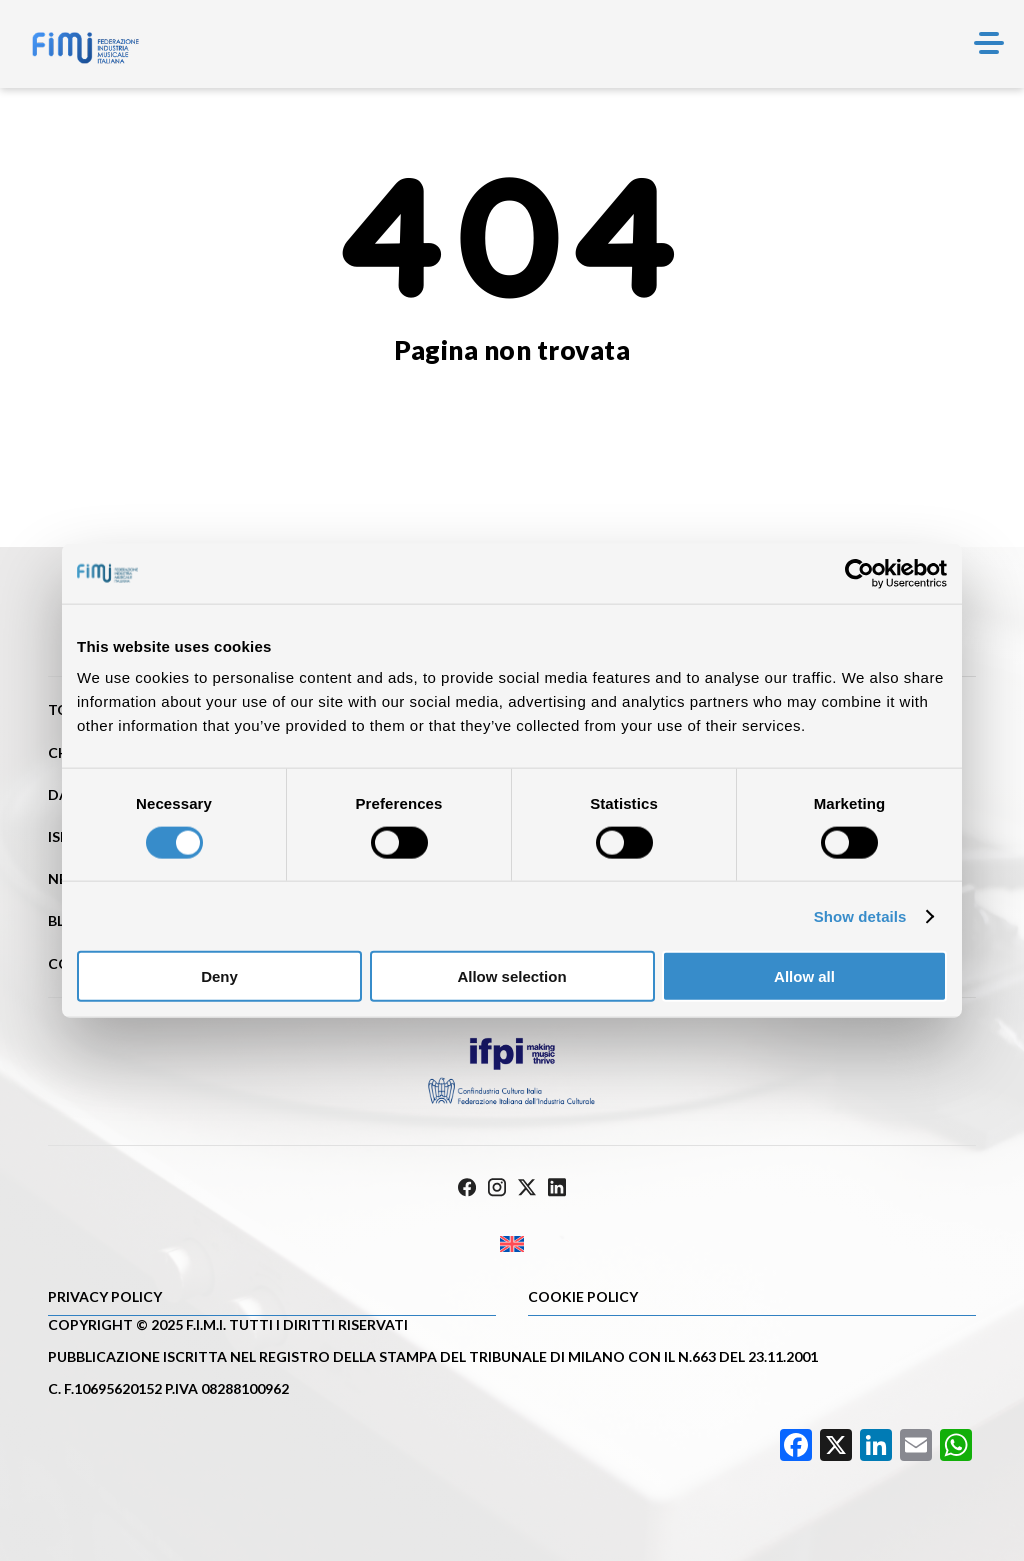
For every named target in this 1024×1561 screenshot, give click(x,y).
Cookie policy (583, 1296)
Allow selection (511, 976)
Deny (219, 976)
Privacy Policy (105, 1296)
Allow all (804, 976)
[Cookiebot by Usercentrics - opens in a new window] (859, 573)
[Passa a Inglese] (512, 1244)
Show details (860, 915)
